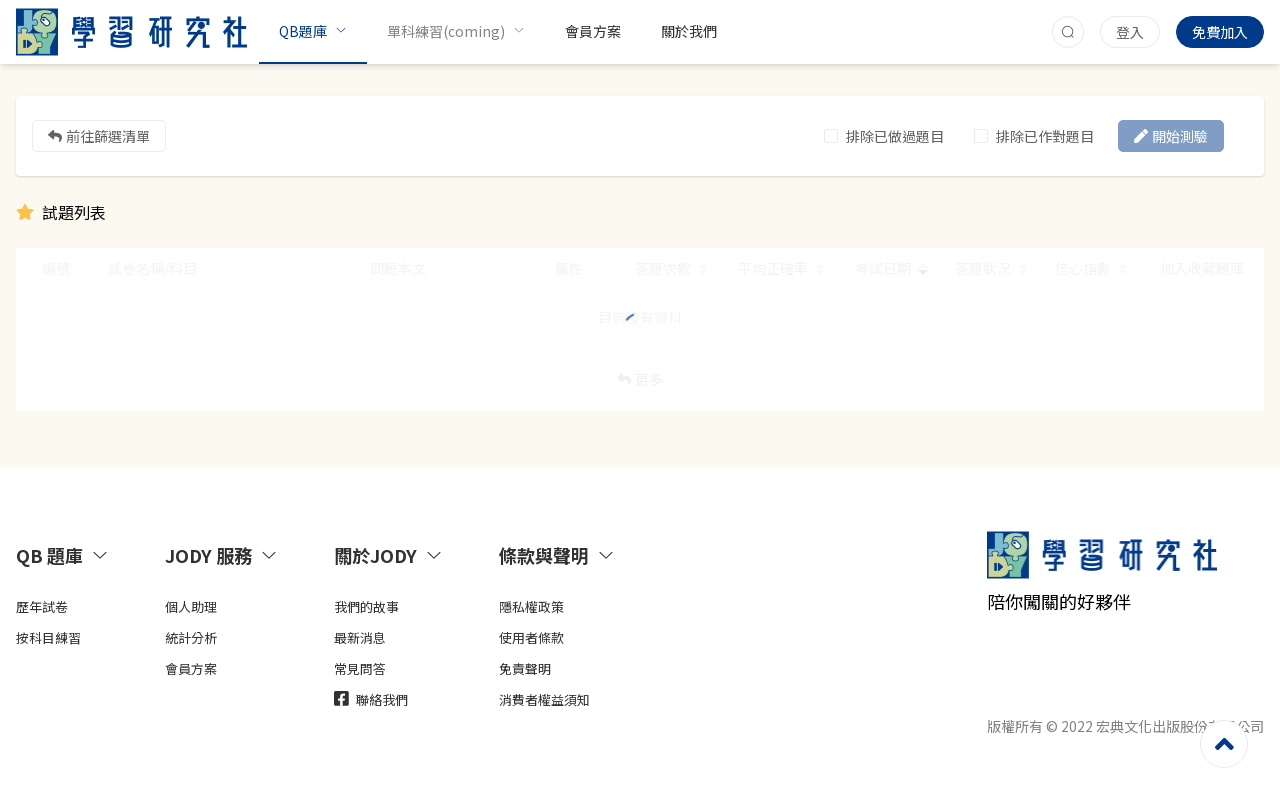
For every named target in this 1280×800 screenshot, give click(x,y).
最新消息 (360, 637)
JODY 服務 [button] (221, 555)
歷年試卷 (42, 606)
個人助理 (191, 606)
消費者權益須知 (544, 699)
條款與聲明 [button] (557, 555)
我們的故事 (366, 606)
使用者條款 (531, 637)
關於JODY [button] (388, 555)
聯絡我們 (371, 699)
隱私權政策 (531, 606)
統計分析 (191, 637)
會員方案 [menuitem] (593, 31)
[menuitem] (313, 32)
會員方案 (191, 668)
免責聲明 (525, 668)
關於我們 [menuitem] (689, 31)
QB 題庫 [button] (62, 555)
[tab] (66, 555)
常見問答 (360, 668)
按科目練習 (48, 637)
